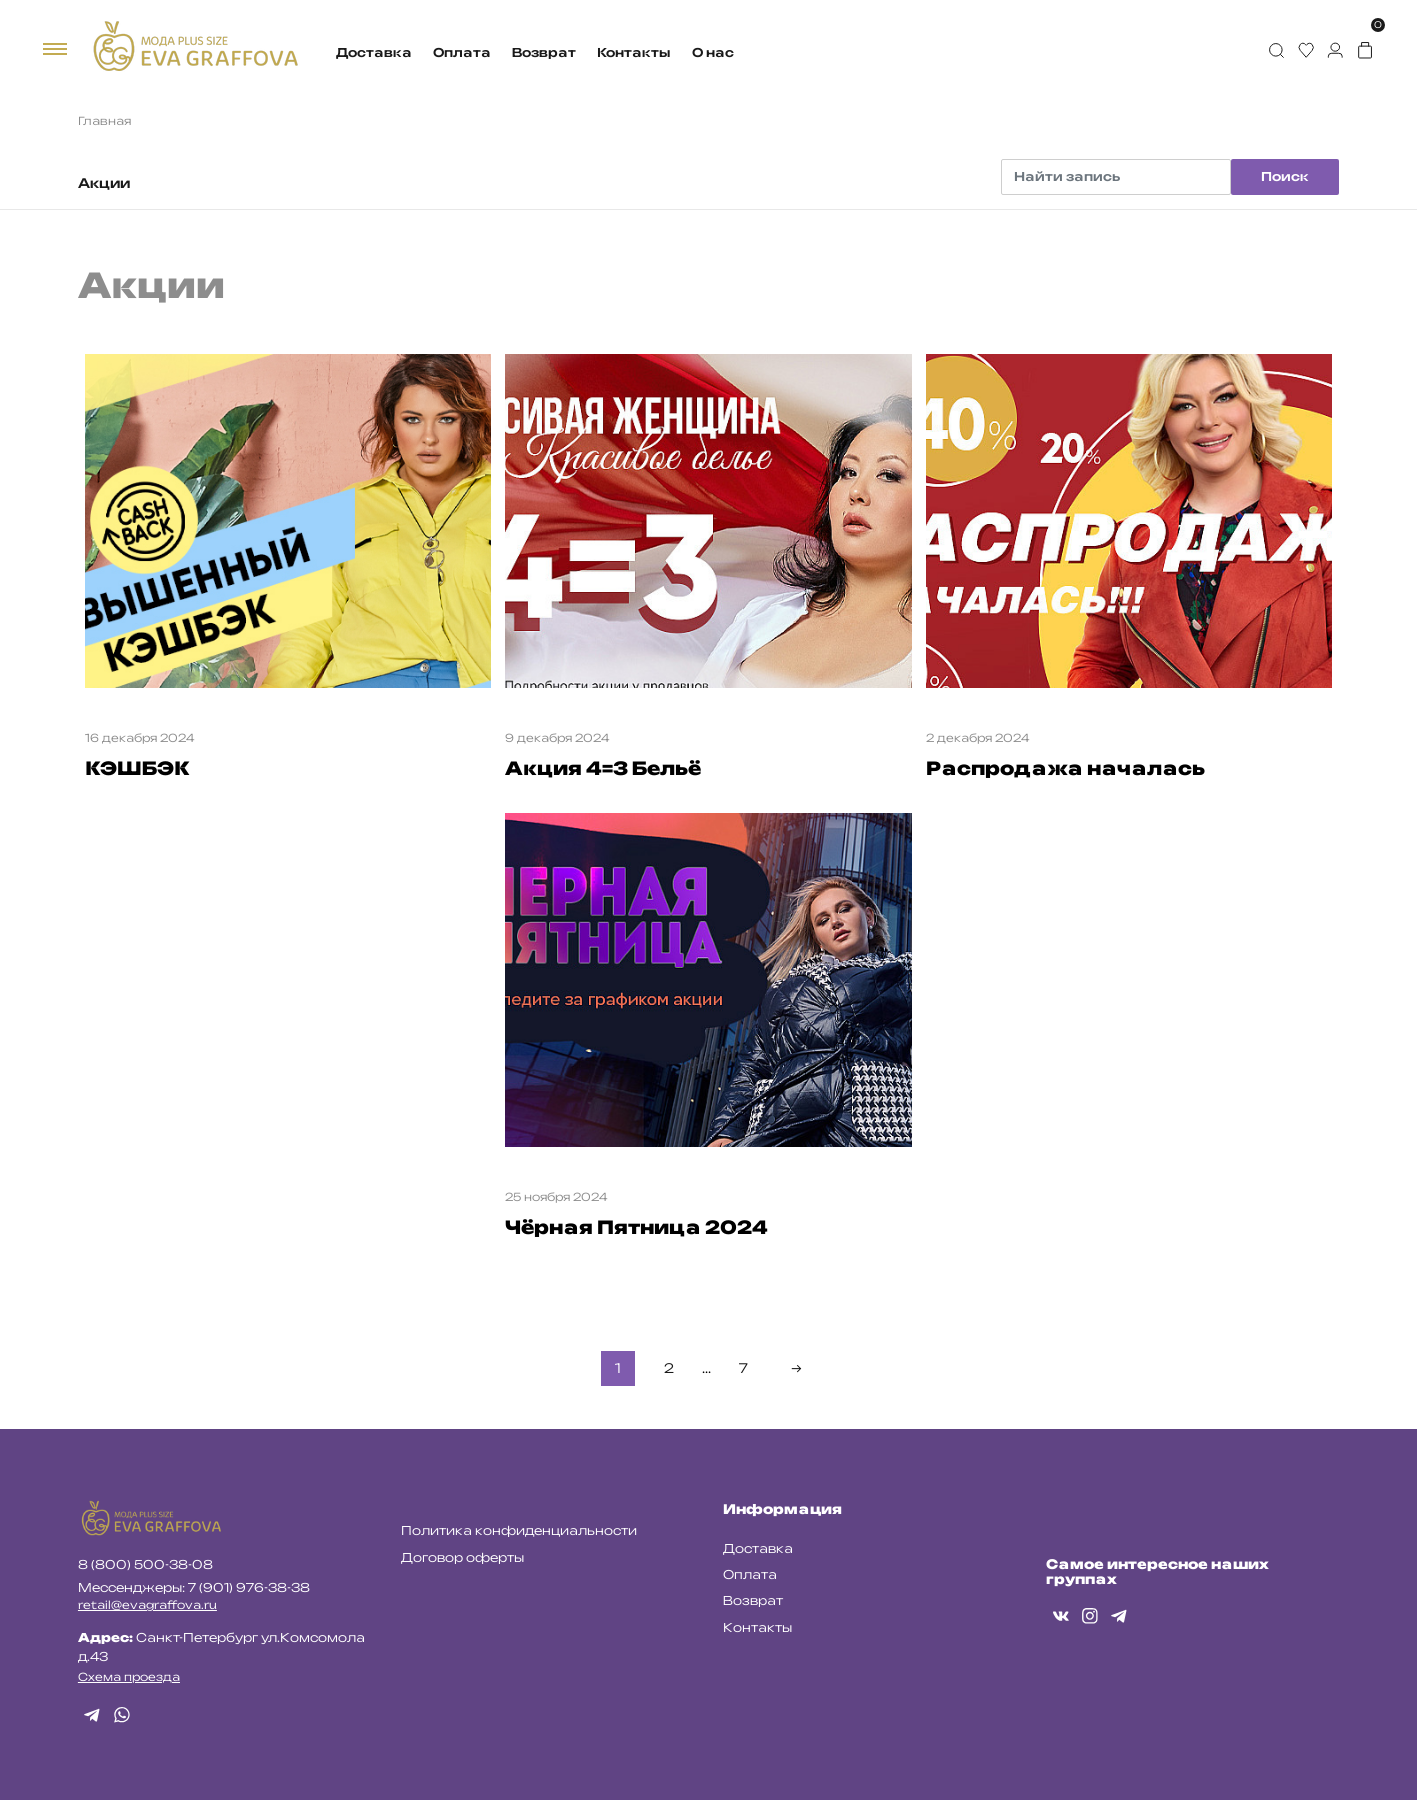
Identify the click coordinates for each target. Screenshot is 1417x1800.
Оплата (462, 52)
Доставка (374, 52)
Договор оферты (462, 1557)
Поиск (1285, 176)
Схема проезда (129, 1677)
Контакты (633, 52)
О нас (713, 52)
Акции (104, 183)
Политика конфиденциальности (519, 1530)
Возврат (544, 52)
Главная (104, 121)
